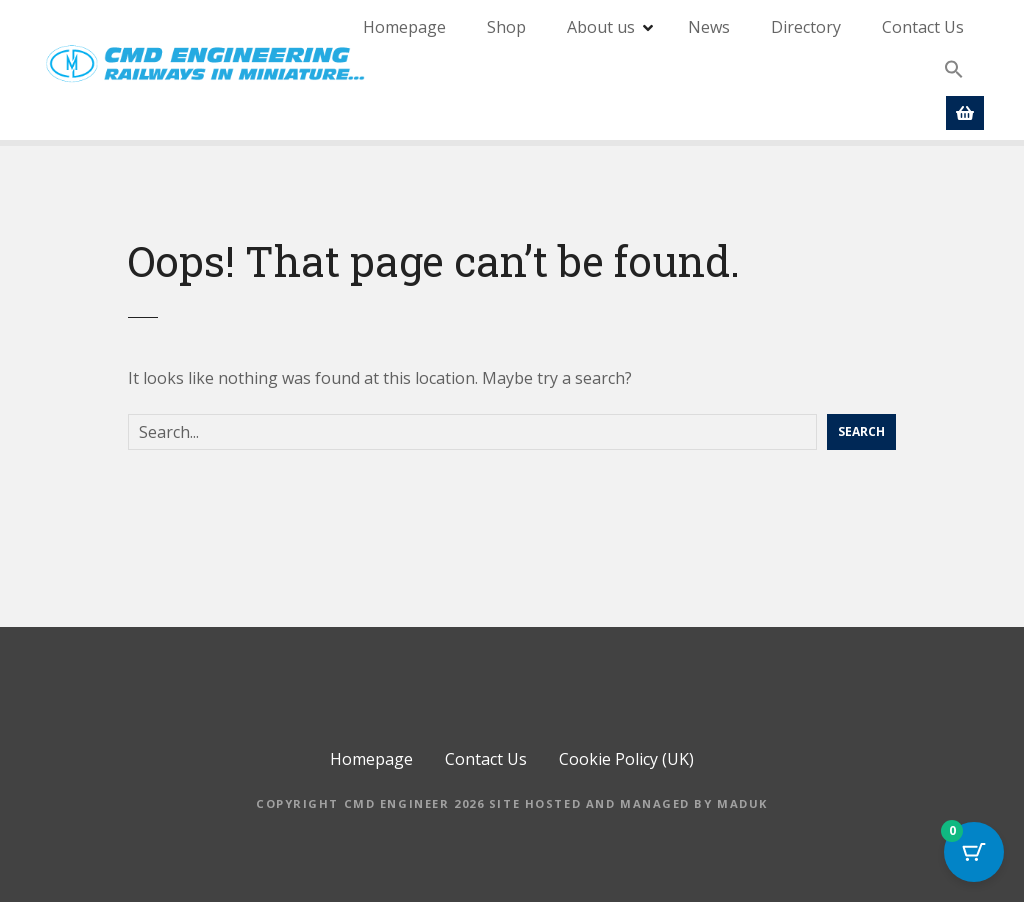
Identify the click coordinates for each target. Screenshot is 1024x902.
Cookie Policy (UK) (626, 759)
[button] (954, 70)
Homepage (404, 27)
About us (601, 27)
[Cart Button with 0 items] (974, 852)
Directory (806, 27)
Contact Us (923, 27)
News (709, 27)
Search (861, 431)
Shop (506, 27)
